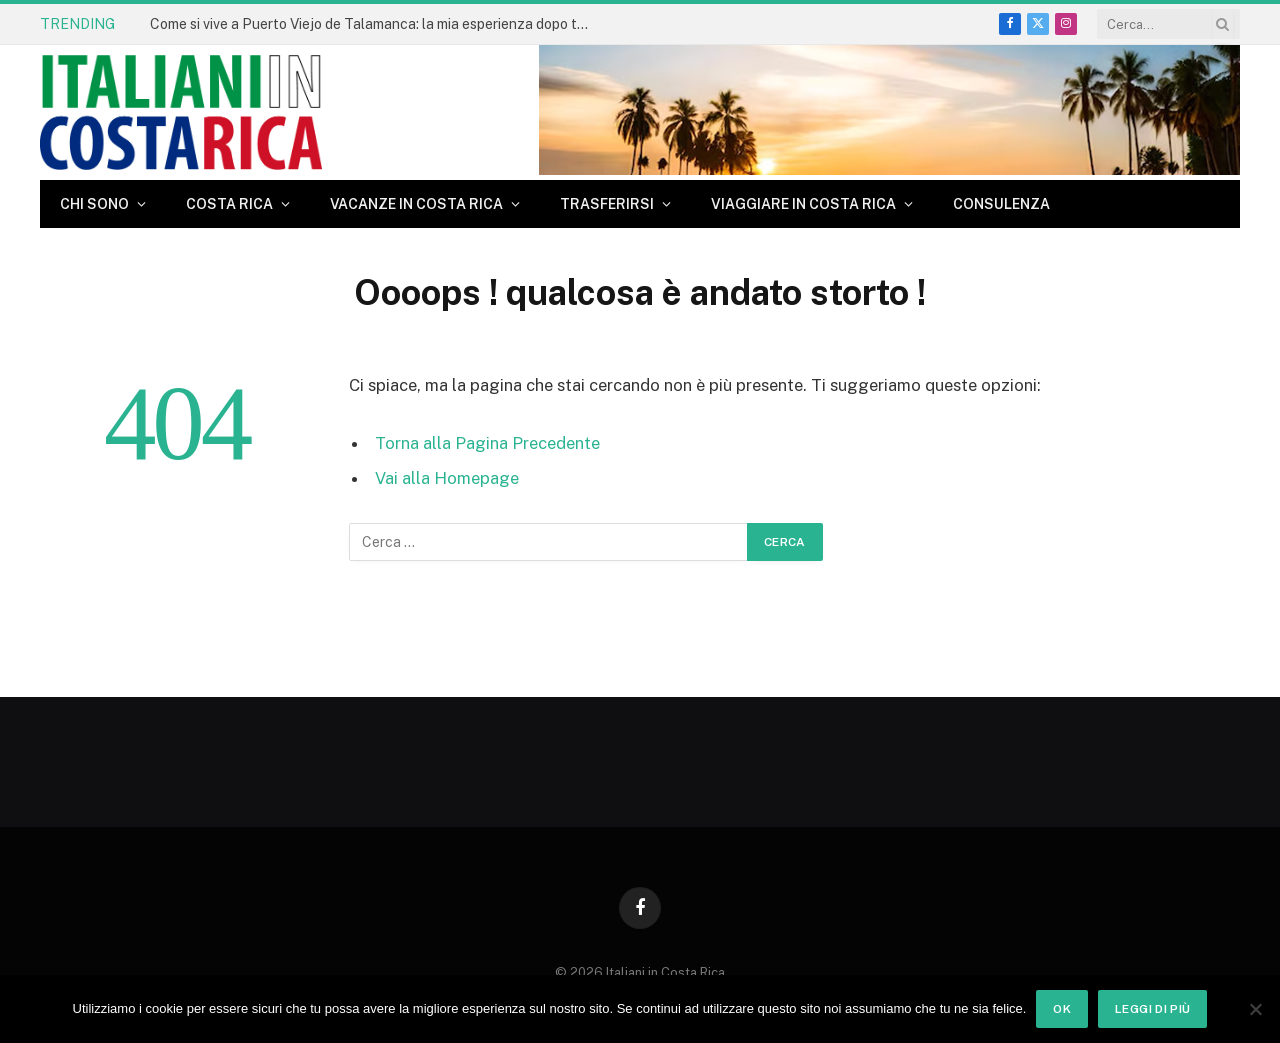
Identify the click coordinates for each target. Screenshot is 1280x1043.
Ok (1062, 1009)
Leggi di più (1152, 1009)
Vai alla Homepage (447, 478)
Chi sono (94, 204)
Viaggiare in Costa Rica (803, 204)
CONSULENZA (1001, 204)
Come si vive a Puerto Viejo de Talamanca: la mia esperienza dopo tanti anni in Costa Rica (375, 24)
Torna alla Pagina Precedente (487, 443)
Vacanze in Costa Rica (416, 204)
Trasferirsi (607, 204)
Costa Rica (229, 204)
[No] (1255, 1009)
